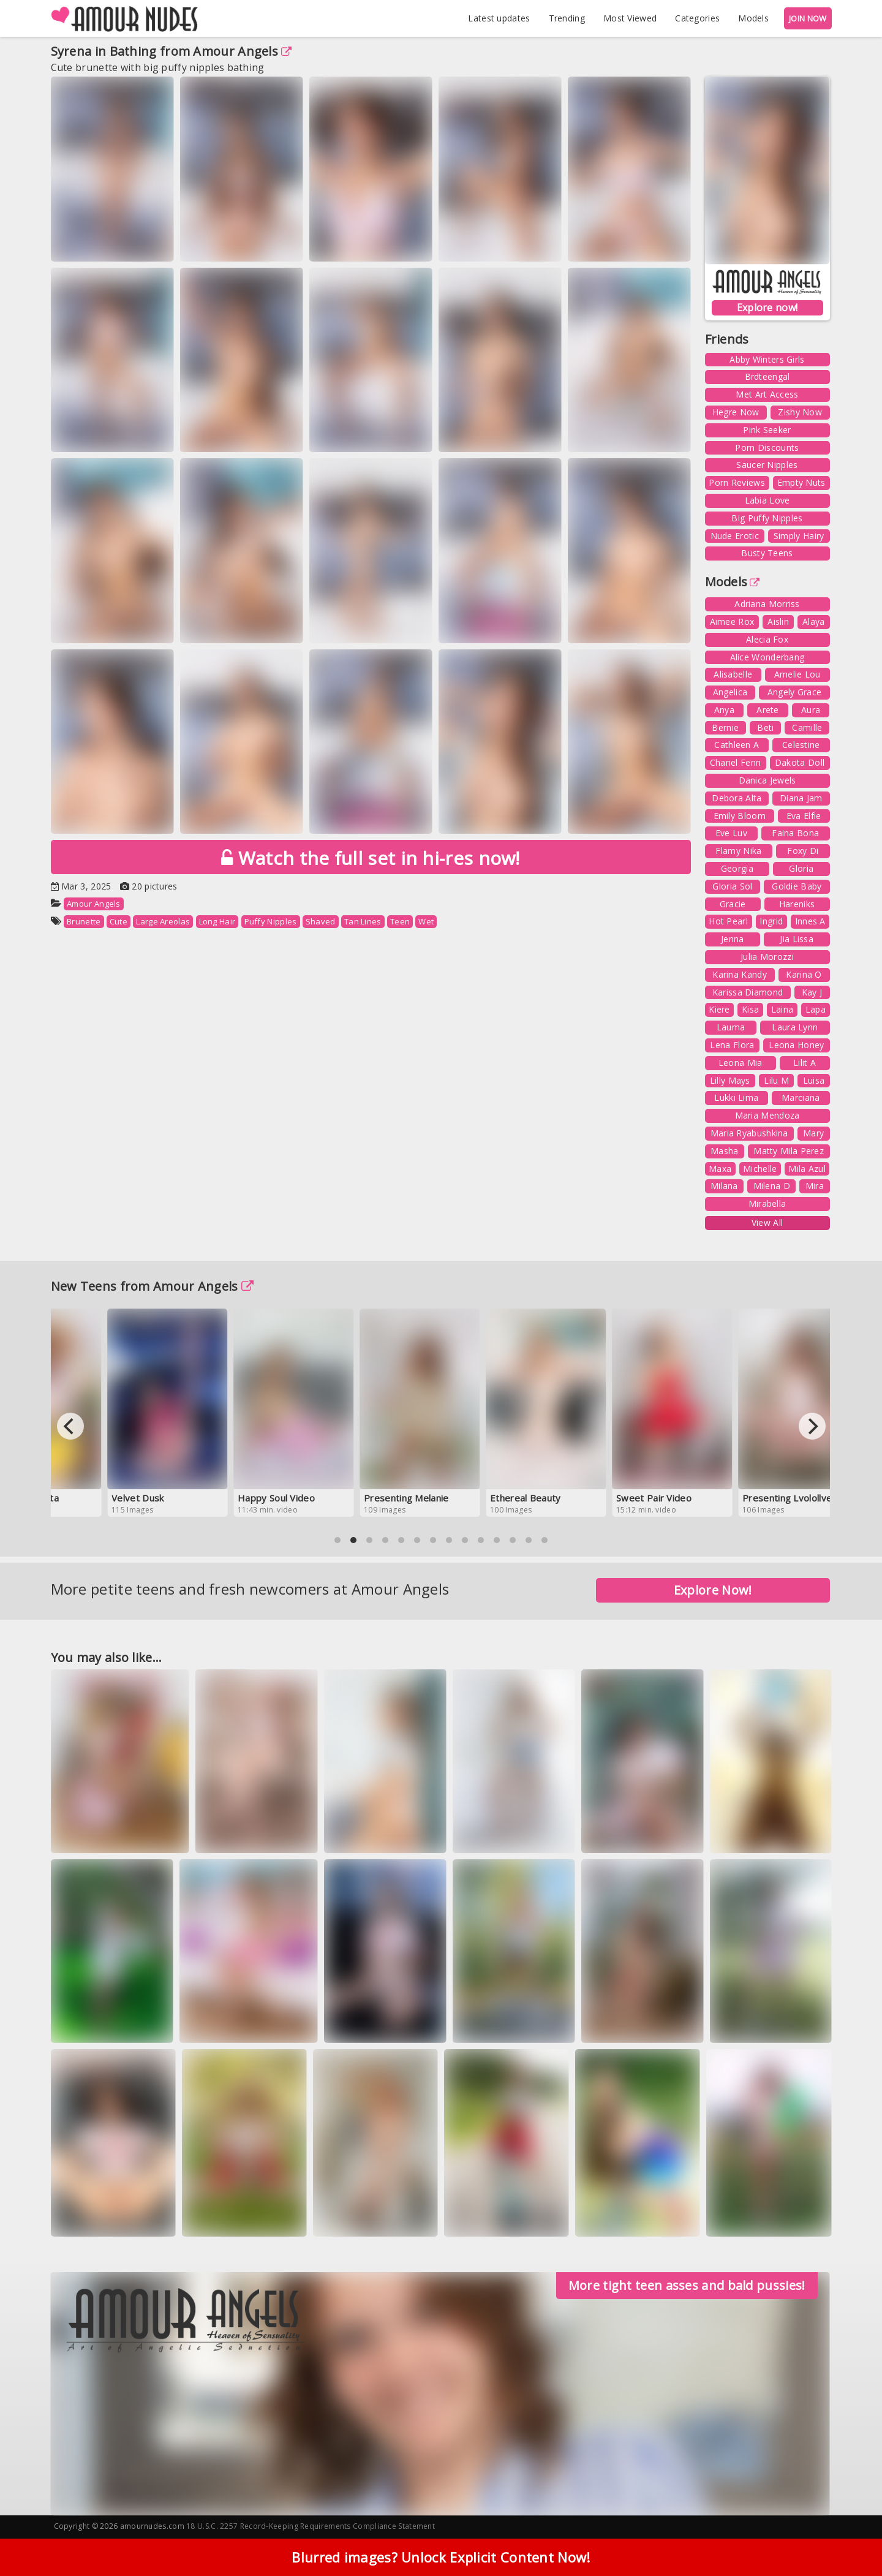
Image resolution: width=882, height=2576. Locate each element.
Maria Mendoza (767, 1115)
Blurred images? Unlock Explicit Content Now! (441, 2557)
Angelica (730, 692)
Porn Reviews (737, 482)
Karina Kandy (739, 974)
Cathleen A (736, 744)
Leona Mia (740, 1062)
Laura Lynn (795, 1027)
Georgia (737, 868)
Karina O (803, 974)
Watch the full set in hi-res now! (370, 858)
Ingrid (771, 921)
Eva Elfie (803, 816)
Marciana (801, 1097)
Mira (814, 1186)
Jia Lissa (796, 939)
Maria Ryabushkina (749, 1133)
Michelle (760, 1168)
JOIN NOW (807, 18)
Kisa (750, 1009)
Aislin (778, 621)
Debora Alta (736, 798)
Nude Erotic (734, 536)
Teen (400, 921)
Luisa (814, 1080)
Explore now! (767, 307)
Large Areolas (163, 921)
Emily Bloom (740, 816)
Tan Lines (363, 921)
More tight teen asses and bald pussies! (686, 2285)
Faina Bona (795, 833)
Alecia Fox (767, 639)
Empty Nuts (801, 482)
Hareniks (797, 904)
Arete (767, 710)
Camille (807, 727)
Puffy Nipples (270, 921)
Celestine (801, 744)
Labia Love (767, 500)
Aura (810, 710)
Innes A (810, 921)
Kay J (812, 992)
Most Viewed (630, 18)
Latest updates (499, 18)
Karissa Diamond (747, 992)
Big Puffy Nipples (766, 518)
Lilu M (776, 1080)
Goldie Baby (796, 886)
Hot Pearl (728, 921)
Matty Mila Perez (788, 1151)
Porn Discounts (767, 447)
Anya (724, 710)
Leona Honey (796, 1045)
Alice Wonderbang (767, 657)
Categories (697, 18)
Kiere (719, 1009)
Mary (813, 1133)
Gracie (733, 904)
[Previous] (70, 1426)
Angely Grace (794, 692)
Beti (765, 727)
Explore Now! (713, 1590)
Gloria (801, 868)
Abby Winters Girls (766, 359)
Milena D (771, 1186)
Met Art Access (767, 394)
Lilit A (804, 1062)
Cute (118, 921)
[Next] (812, 1426)
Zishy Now (800, 412)
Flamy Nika (738, 850)
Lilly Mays (730, 1080)
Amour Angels (242, 51)
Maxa (720, 1168)
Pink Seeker (767, 430)
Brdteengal (767, 376)
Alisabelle (733, 674)
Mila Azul (807, 1168)
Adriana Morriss (767, 604)
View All (767, 1222)
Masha (724, 1151)
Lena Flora (732, 1045)
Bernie (725, 727)
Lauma (731, 1027)
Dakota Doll (799, 762)
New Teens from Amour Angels (152, 1286)
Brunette (83, 921)
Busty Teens (767, 553)
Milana (724, 1186)
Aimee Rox (732, 621)
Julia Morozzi (767, 956)
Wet (426, 921)
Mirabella (767, 1203)
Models (753, 18)
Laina (782, 1009)
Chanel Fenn (735, 762)
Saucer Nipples (766, 464)
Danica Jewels (767, 780)
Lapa (815, 1009)
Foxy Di (802, 850)
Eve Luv (731, 833)
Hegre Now (736, 412)
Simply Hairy (799, 536)
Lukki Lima (736, 1097)
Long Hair (217, 921)
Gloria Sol (732, 886)
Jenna (732, 939)
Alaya (813, 621)
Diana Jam (801, 798)
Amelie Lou (797, 674)
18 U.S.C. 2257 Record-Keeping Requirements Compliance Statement (310, 2526)
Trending (567, 18)
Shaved (321, 921)
